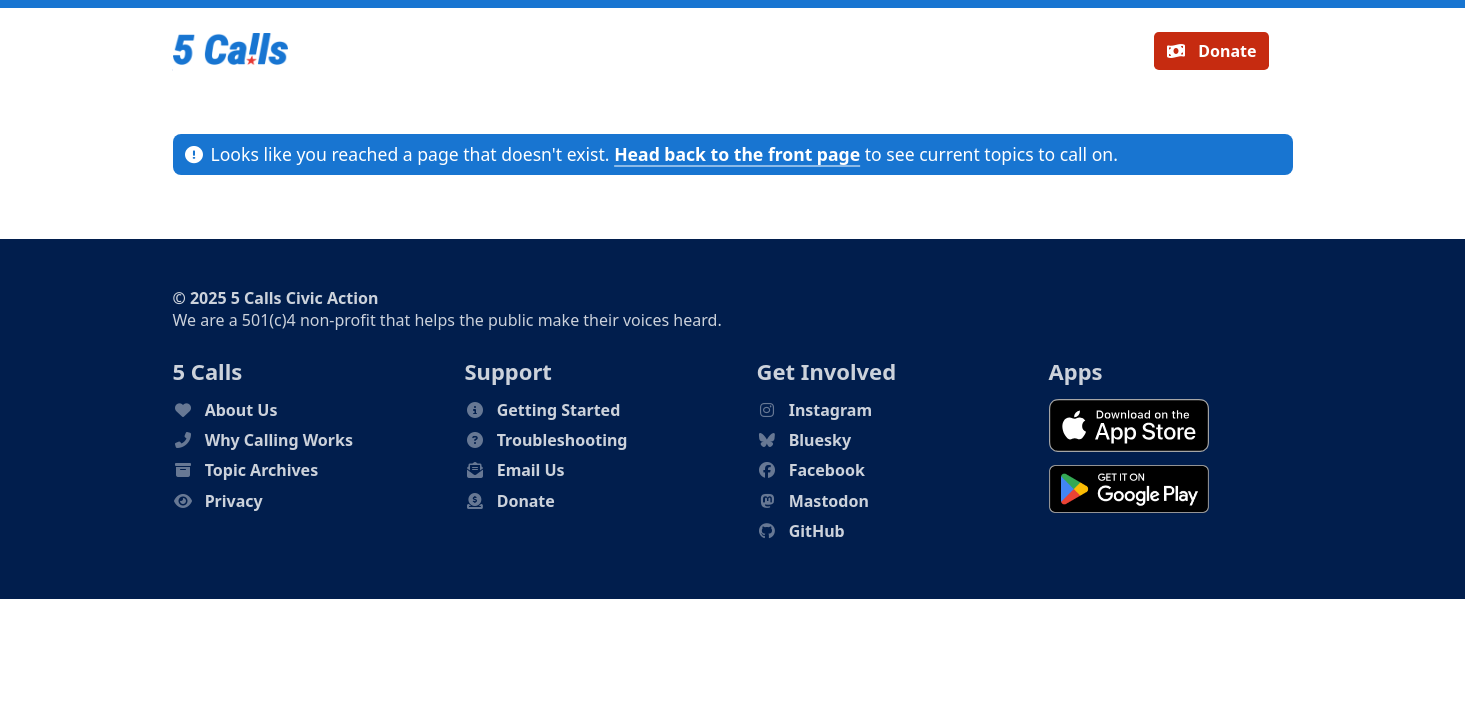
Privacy (234, 501)
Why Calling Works (279, 440)
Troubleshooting (562, 440)
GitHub (817, 531)
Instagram (830, 410)
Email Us (531, 470)
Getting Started (559, 410)
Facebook (827, 470)
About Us (241, 410)
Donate (1211, 51)
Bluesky (820, 440)
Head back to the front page (737, 154)
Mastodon (829, 501)
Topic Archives (262, 470)
